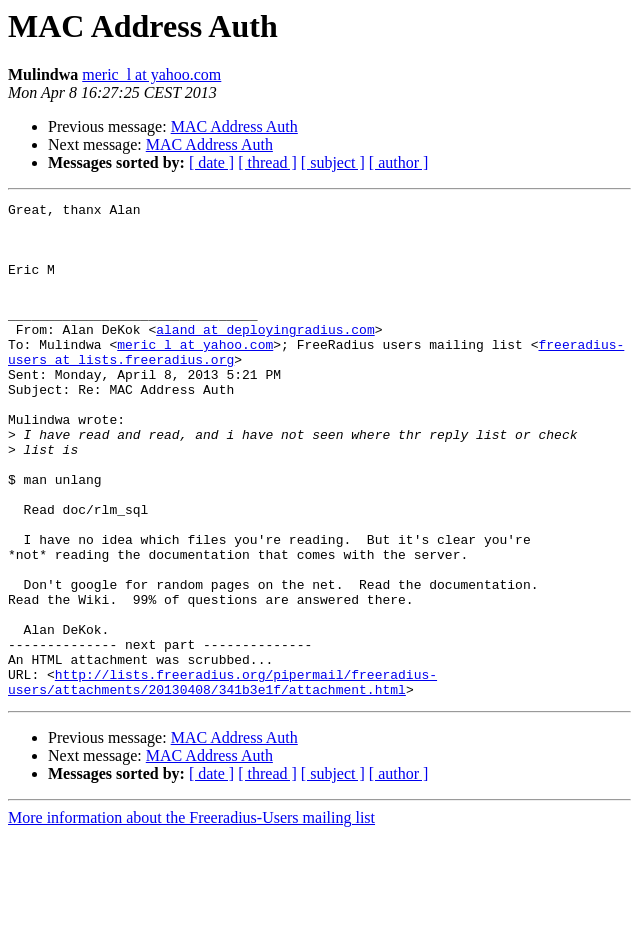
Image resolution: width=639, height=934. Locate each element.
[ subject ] (333, 162)
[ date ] (211, 162)
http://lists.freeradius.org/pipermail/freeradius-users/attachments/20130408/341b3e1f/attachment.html (222, 779)
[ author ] (399, 162)
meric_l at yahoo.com (151, 74)
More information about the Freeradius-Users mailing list (191, 916)
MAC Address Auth (234, 126)
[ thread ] (267, 162)
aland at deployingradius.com (265, 356)
